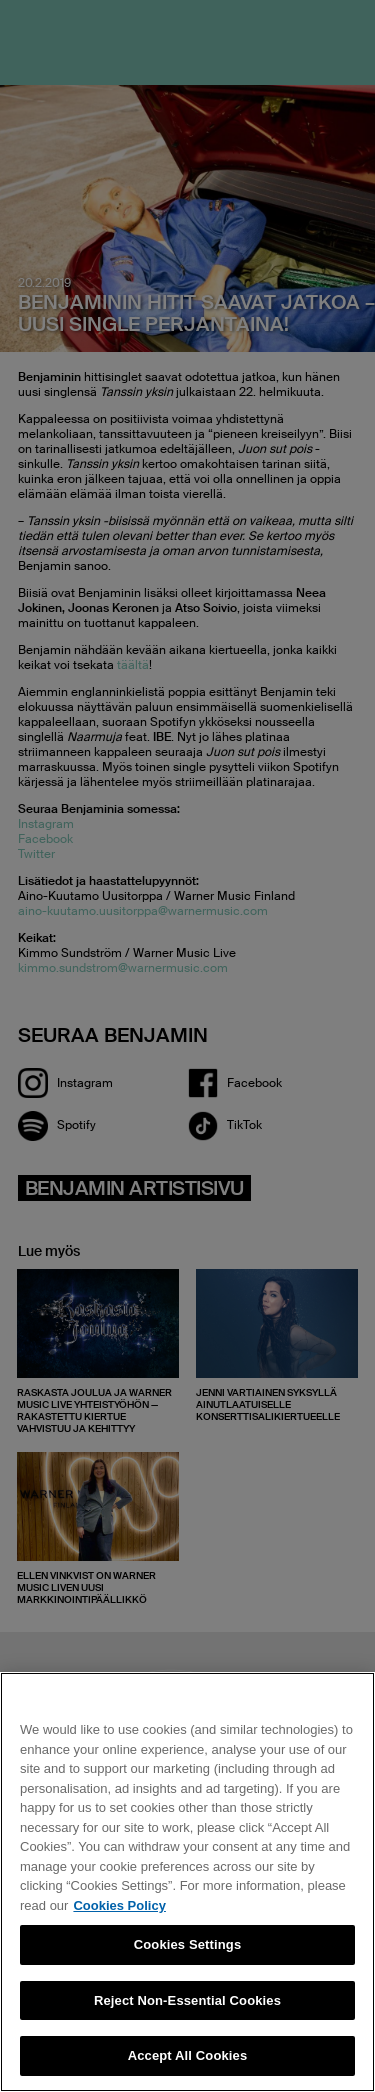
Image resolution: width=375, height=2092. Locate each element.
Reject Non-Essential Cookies (187, 2000)
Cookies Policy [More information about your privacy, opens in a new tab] (119, 1905)
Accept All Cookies (188, 2055)
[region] (187, 1882)
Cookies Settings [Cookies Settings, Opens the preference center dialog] (188, 1944)
